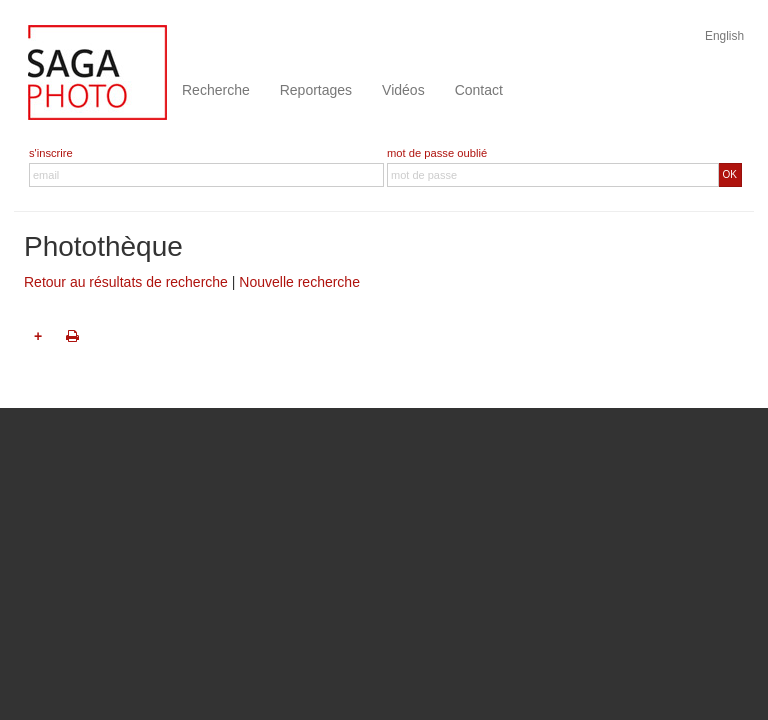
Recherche (216, 90)
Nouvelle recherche (299, 282)
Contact (479, 90)
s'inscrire (51, 153)
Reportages (316, 90)
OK (730, 174)
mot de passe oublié (437, 153)
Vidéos (403, 90)
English (724, 36)
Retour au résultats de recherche (126, 282)
